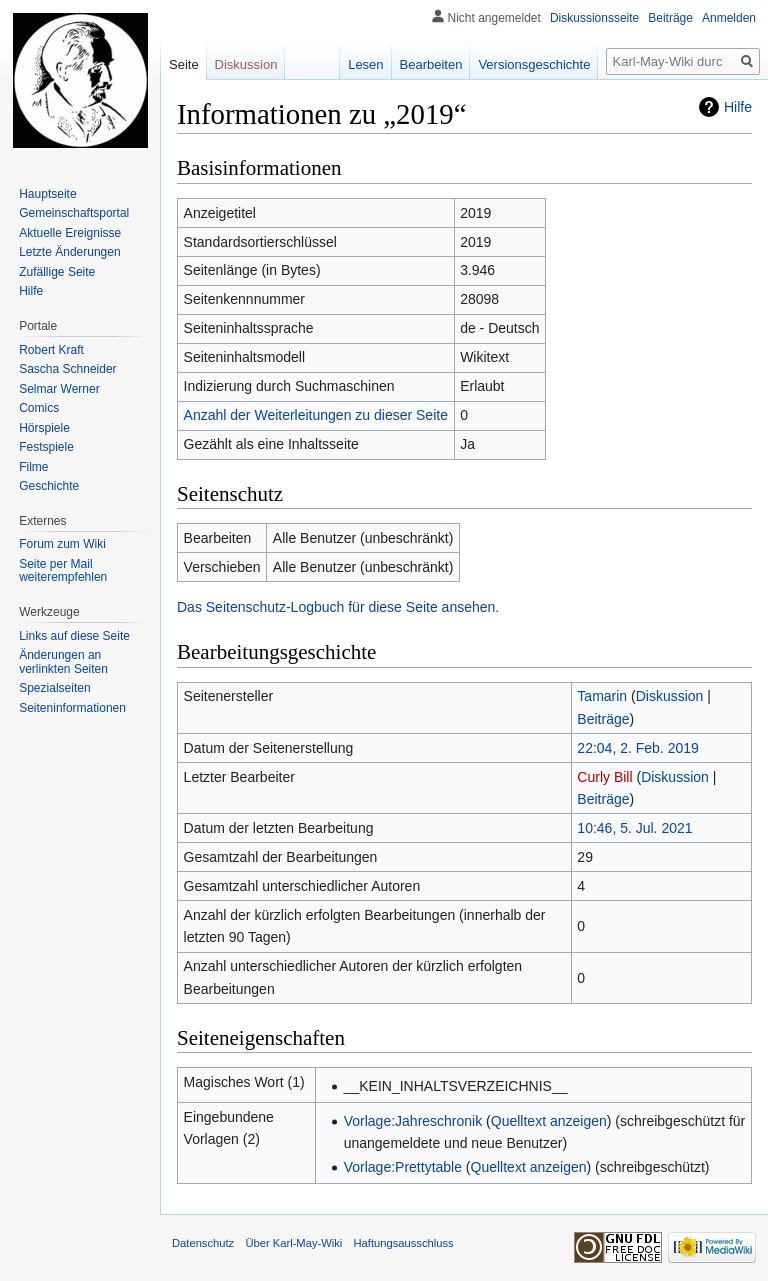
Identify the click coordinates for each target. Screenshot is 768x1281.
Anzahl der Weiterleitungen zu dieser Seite (316, 415)
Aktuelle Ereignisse (70, 233)
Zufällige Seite (57, 272)
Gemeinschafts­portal (74, 213)
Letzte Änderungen (69, 252)
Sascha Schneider (67, 369)
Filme (33, 467)
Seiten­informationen (72, 708)
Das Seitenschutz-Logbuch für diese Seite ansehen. (338, 607)
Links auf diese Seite (74, 636)
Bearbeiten (431, 64)
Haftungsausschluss (404, 1243)
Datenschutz (203, 1243)
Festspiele (46, 447)
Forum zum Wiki (62, 544)
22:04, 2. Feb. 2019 (637, 748)
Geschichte (49, 486)
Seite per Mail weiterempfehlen (63, 571)
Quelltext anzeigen (549, 1121)
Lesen (365, 64)
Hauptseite (47, 194)
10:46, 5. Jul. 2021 (634, 828)
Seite (184, 64)
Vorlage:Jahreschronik (413, 1121)
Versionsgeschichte (534, 64)
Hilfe (738, 107)
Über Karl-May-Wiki (293, 1243)
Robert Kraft (51, 350)
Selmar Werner (59, 389)
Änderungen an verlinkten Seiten (63, 662)
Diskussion (670, 696)
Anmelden (729, 18)
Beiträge (603, 719)
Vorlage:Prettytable (403, 1167)
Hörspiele (44, 428)
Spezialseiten (54, 688)
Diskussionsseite (594, 18)
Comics (39, 408)
